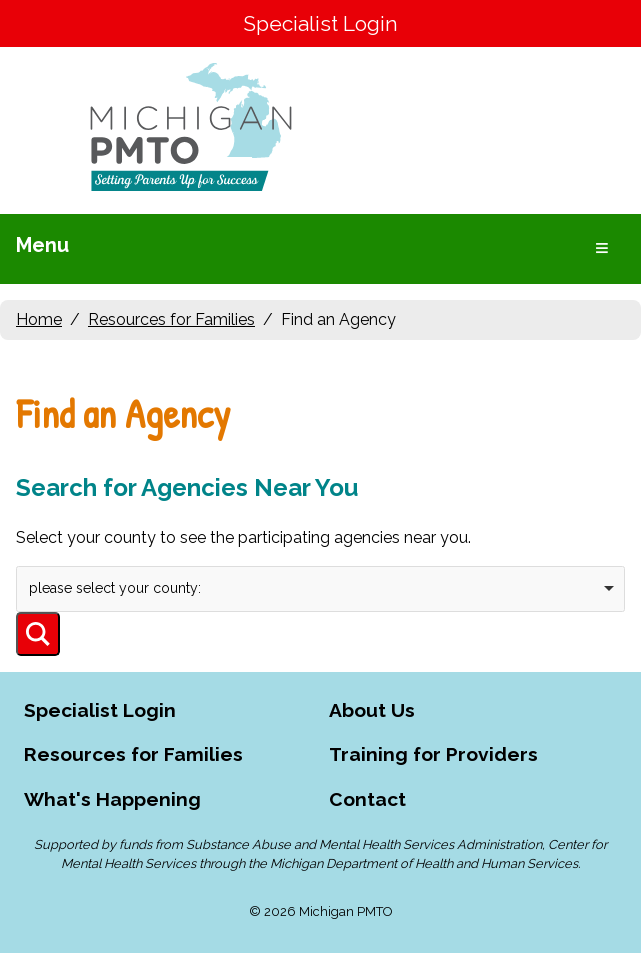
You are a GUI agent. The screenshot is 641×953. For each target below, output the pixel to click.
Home (39, 319)
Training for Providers (433, 754)
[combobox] (320, 589)
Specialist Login (320, 23)
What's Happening (112, 799)
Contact (367, 799)
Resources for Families (171, 319)
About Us (372, 710)
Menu (42, 245)
